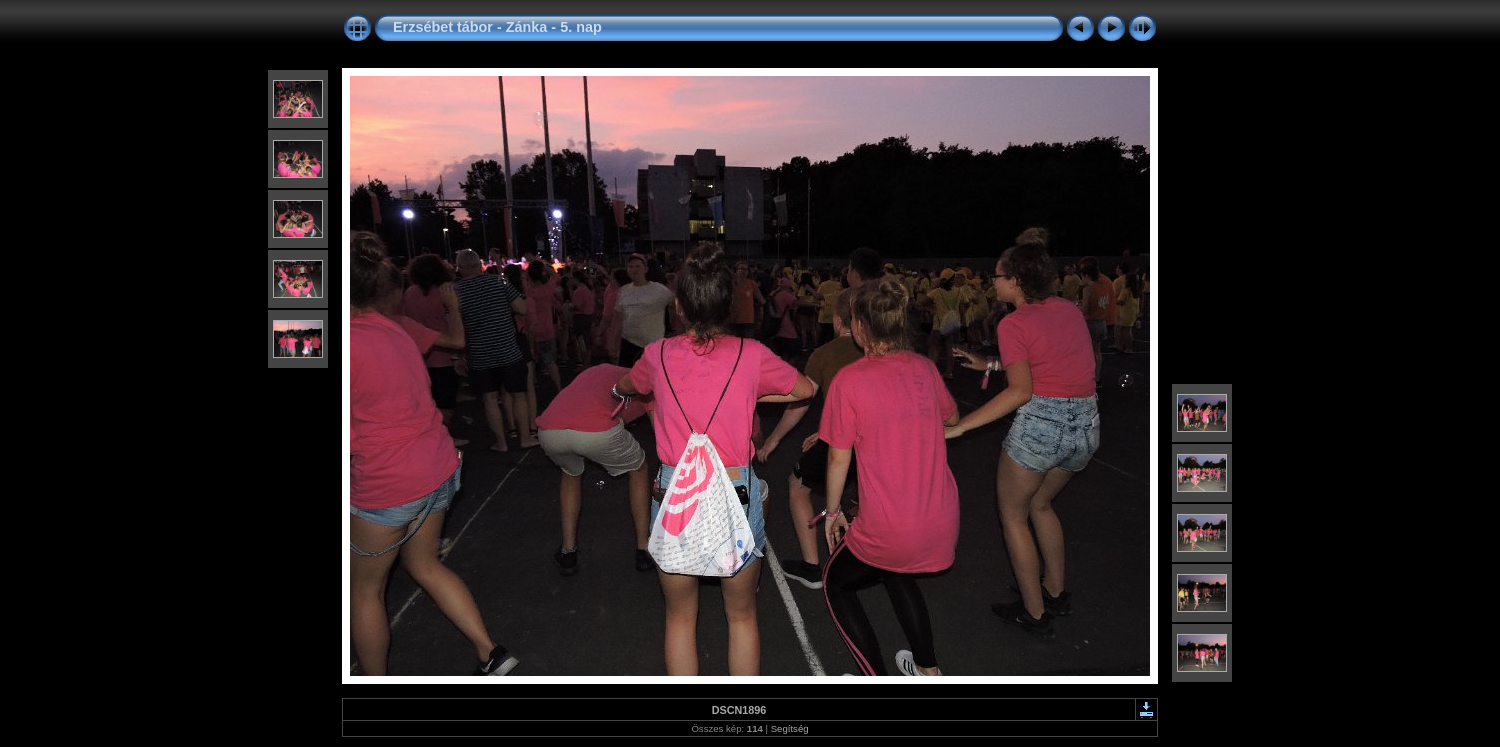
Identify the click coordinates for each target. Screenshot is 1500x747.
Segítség (790, 728)
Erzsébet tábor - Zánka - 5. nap (497, 27)
